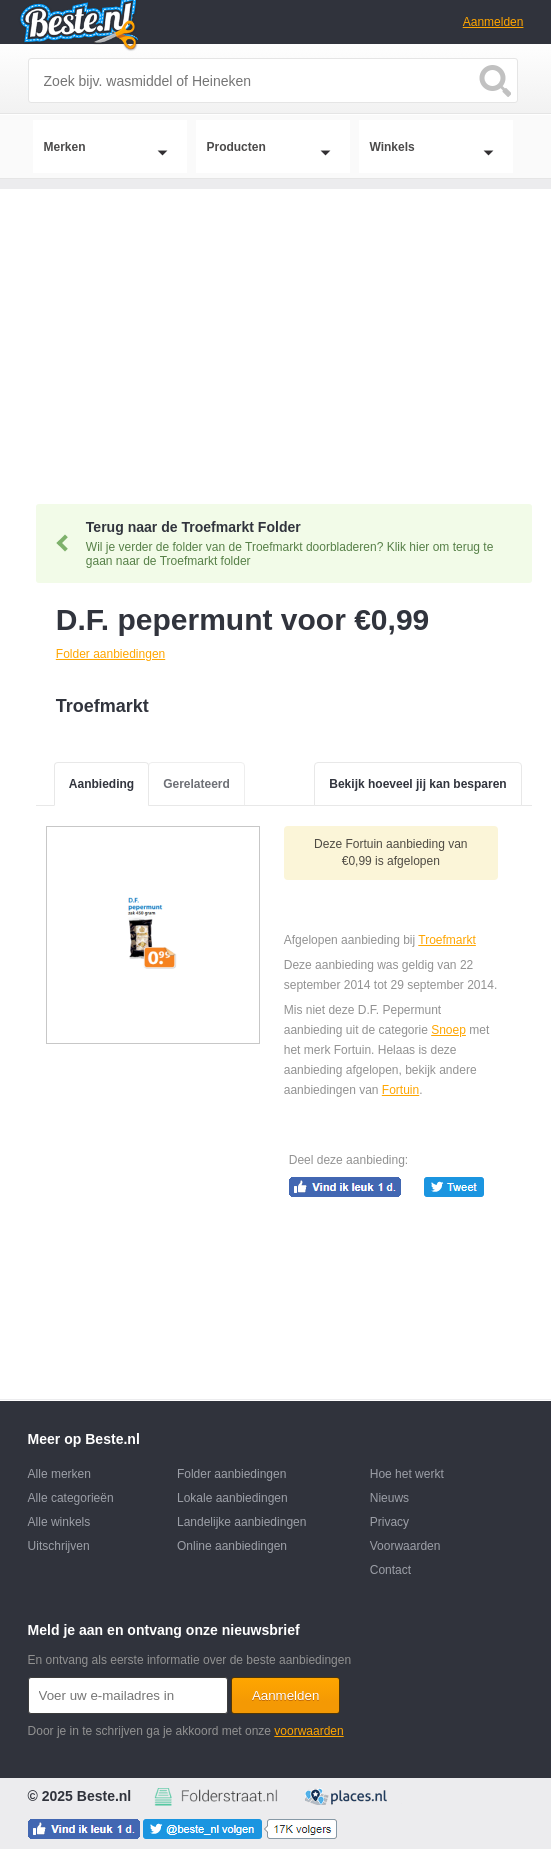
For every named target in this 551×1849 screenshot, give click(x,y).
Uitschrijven (59, 1546)
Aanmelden (493, 22)
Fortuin (400, 1090)
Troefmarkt (447, 940)
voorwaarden (308, 1731)
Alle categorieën (71, 1498)
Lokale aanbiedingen (232, 1498)
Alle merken (59, 1474)
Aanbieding (101, 784)
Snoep (448, 1030)
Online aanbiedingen (232, 1546)
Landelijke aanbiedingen (241, 1522)
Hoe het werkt (407, 1474)
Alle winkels (59, 1522)
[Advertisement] (275, 329)
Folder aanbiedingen (231, 1474)
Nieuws (389, 1498)
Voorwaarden (405, 1546)
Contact (390, 1570)
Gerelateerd (196, 784)
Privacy (389, 1522)
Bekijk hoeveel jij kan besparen (417, 784)
